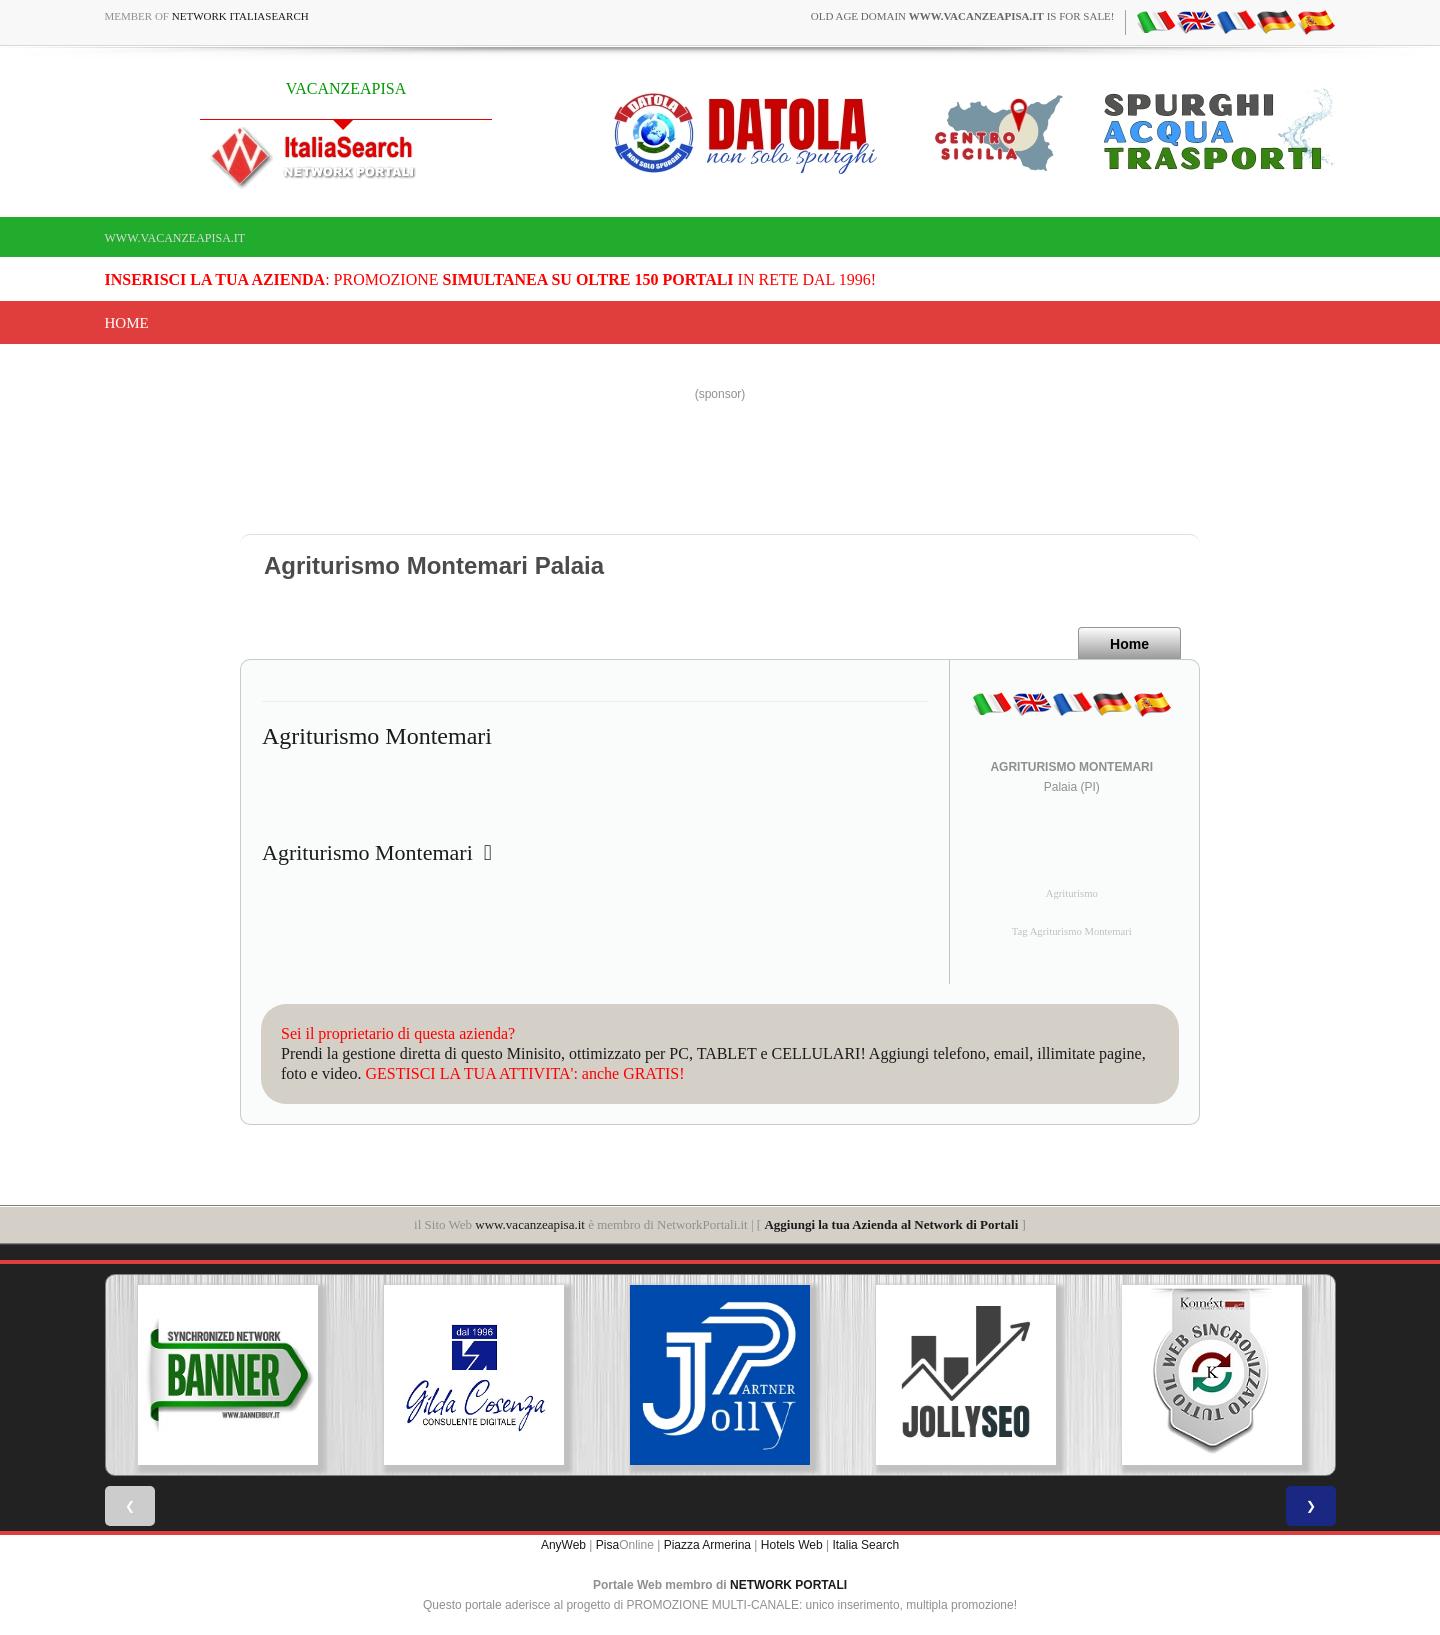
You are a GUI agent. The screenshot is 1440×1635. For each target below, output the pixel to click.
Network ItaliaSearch (240, 16)
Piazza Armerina (707, 1545)
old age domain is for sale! (963, 16)
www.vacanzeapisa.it (175, 238)
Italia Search (865, 1545)
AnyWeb (563, 1545)
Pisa (607, 1545)
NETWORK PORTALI (788, 1585)
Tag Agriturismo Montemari (1072, 931)
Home (127, 323)
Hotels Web (792, 1545)
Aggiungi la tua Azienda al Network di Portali (891, 1224)
